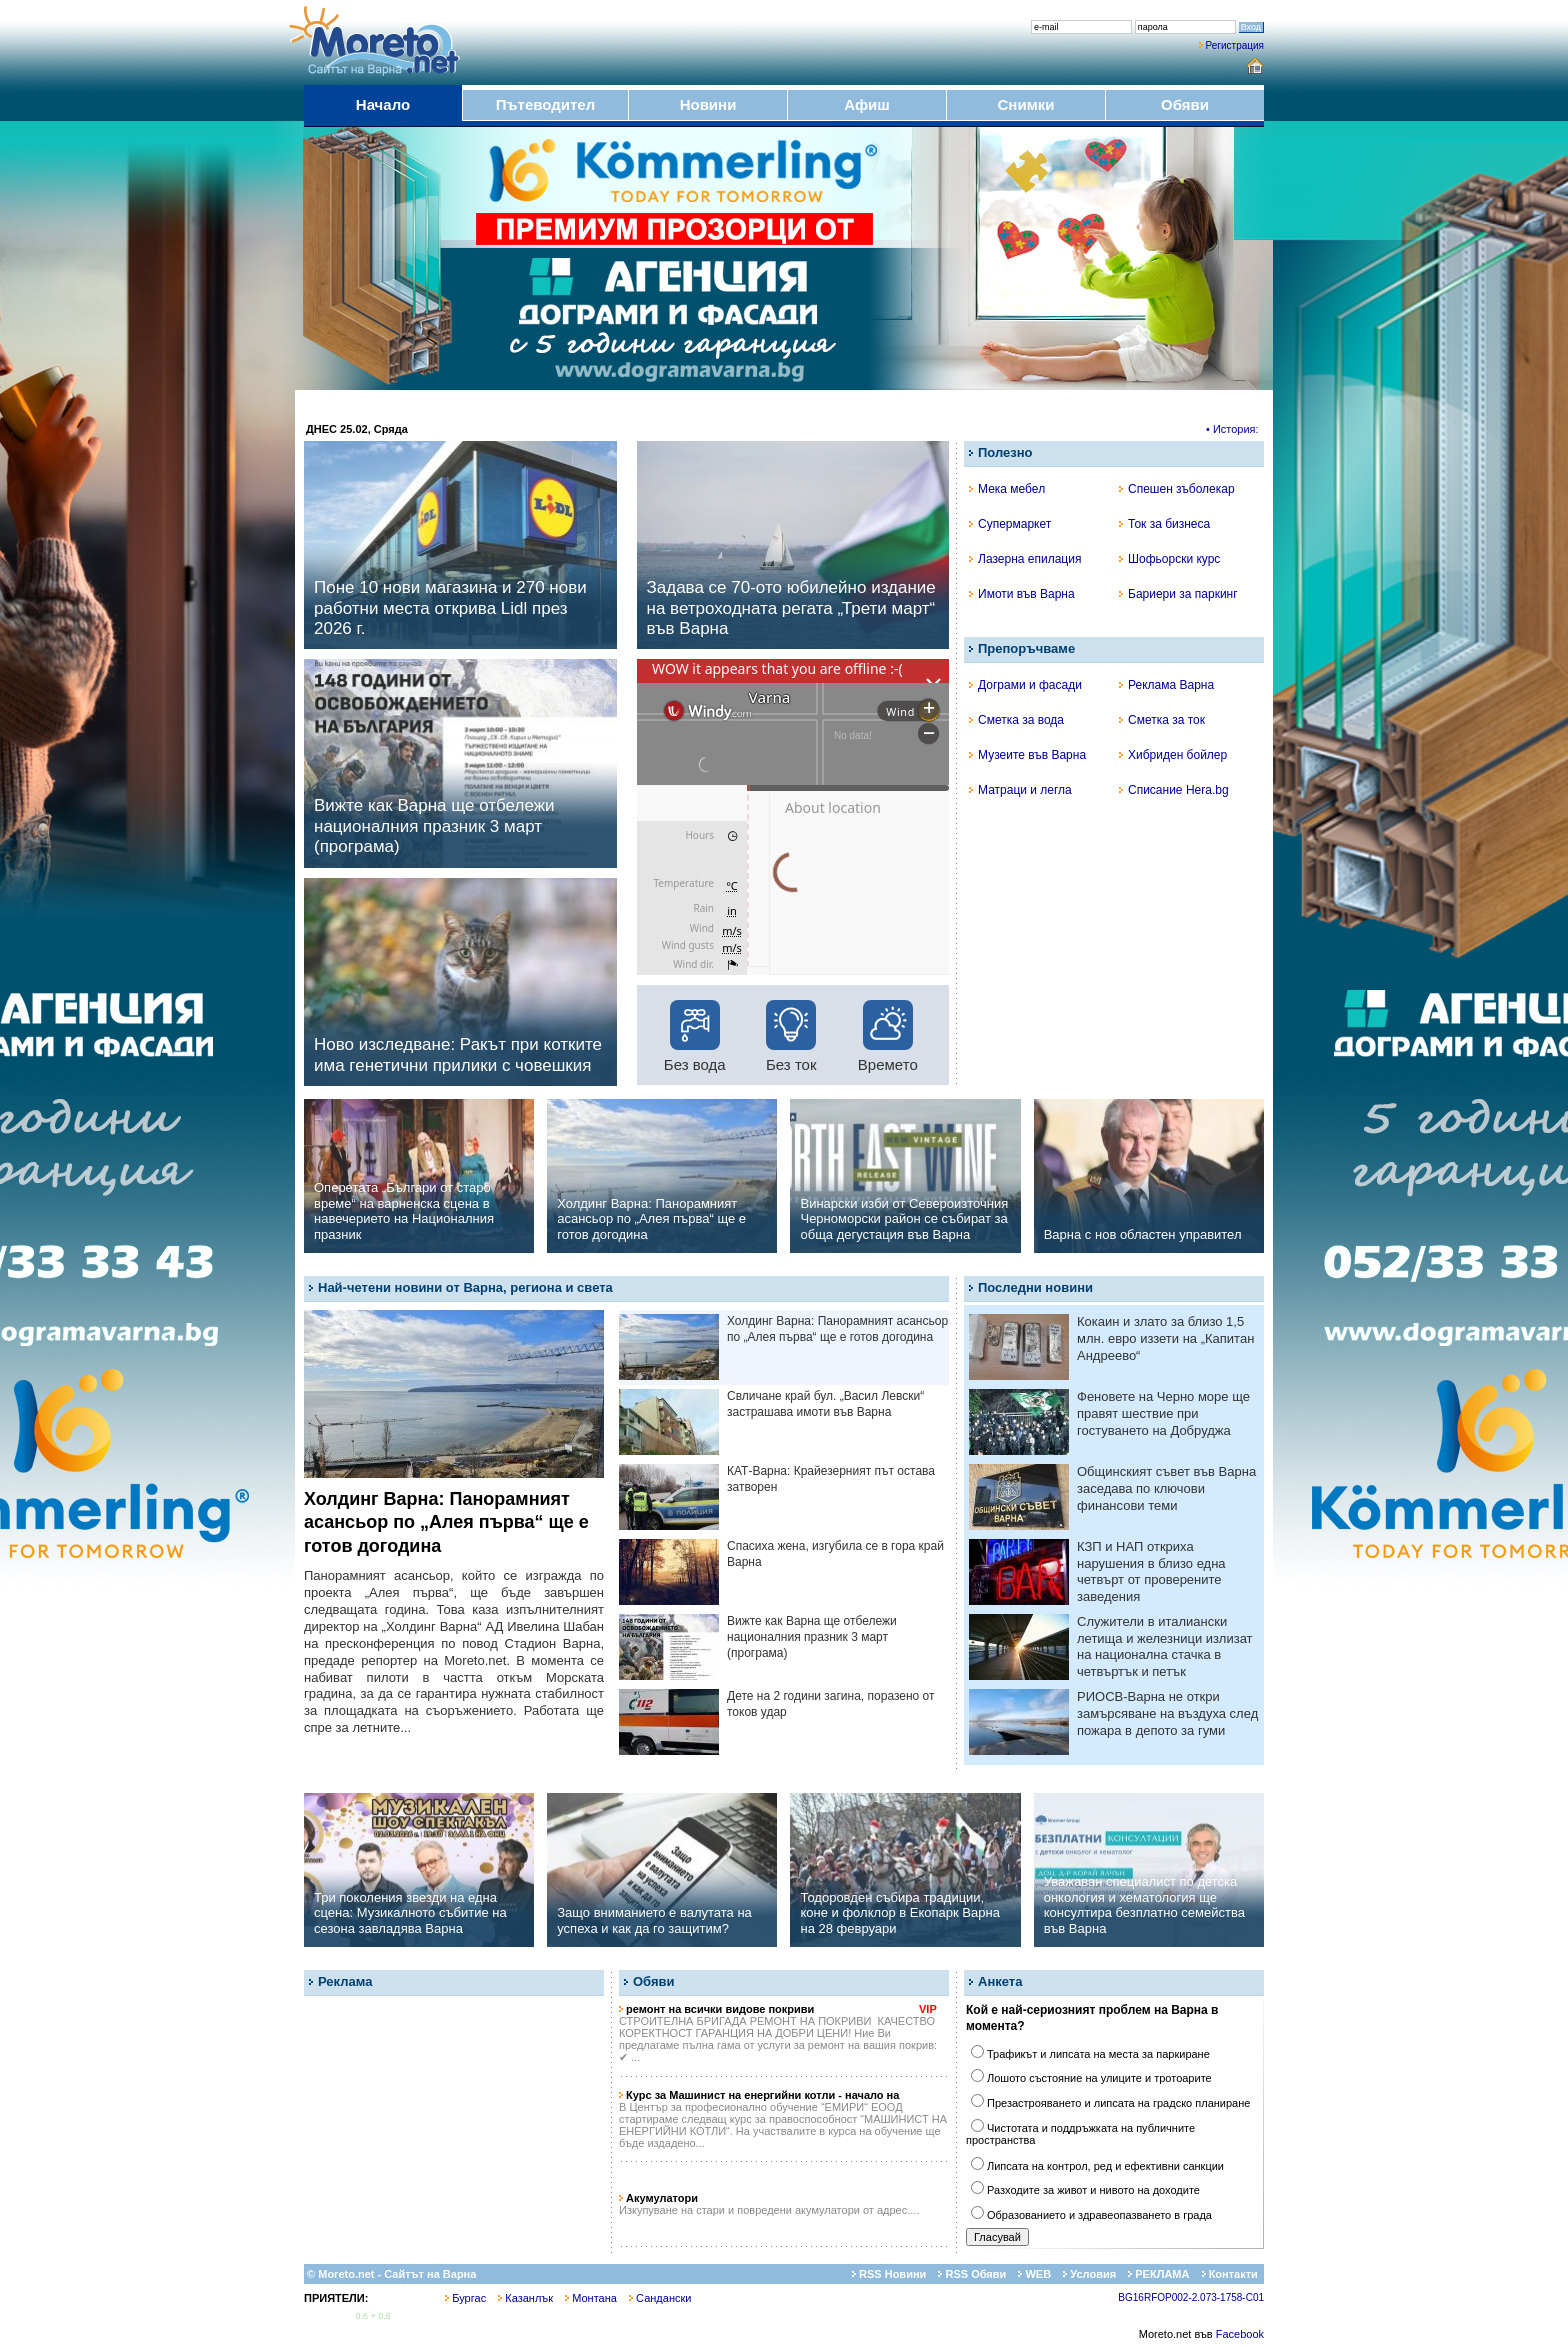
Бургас (465, 2298)
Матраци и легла (1020, 790)
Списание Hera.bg (1174, 790)
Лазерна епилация (1025, 559)
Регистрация (1235, 45)
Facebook (1240, 2334)
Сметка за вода (1016, 720)
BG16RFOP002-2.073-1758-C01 (1191, 2297)
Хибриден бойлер (1173, 755)
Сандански (660, 2298)
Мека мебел (1007, 489)
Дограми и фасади (1025, 685)
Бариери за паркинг (1178, 594)
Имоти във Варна (1022, 594)
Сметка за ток (1162, 720)
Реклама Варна (1166, 685)
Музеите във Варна (1027, 755)
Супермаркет (1010, 524)
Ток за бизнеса (1164, 524)
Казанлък (525, 2298)
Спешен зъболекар (1177, 489)
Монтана (591, 2298)
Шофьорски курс (1169, 559)
